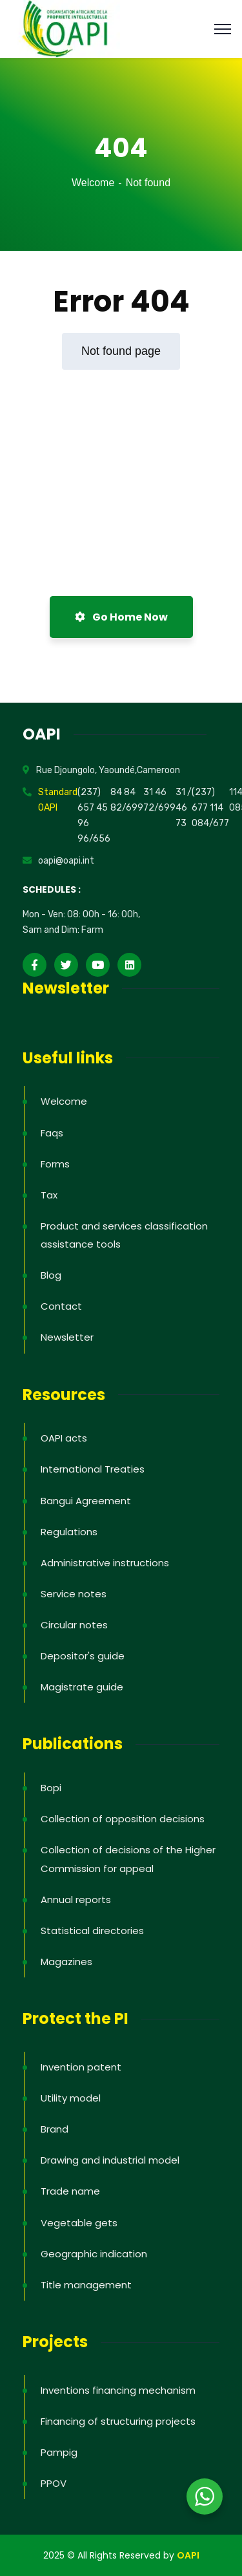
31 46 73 (181, 808)
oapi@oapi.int (66, 860)
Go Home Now (121, 617)
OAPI (188, 2555)
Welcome (93, 182)
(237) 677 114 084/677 (210, 808)
